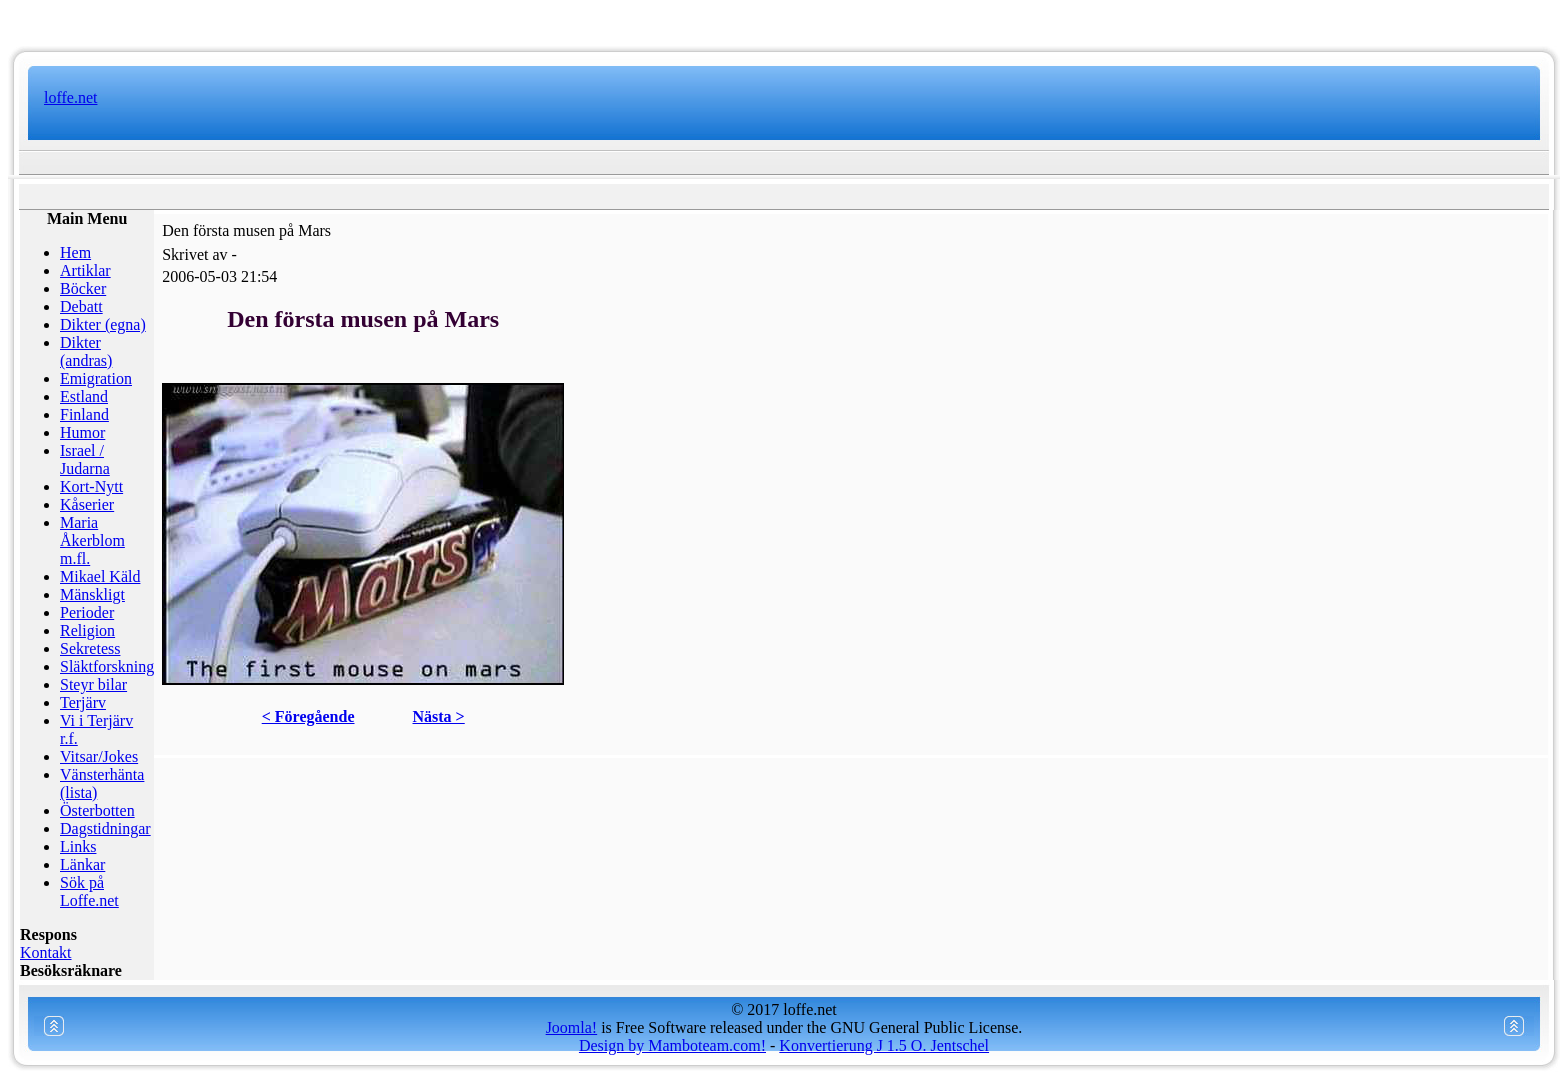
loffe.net (70, 97)
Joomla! (572, 1027)
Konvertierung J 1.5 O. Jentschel (884, 1045)
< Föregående (308, 716)
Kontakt (46, 952)
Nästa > (439, 716)
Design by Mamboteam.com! (672, 1045)
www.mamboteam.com (783, 20)
